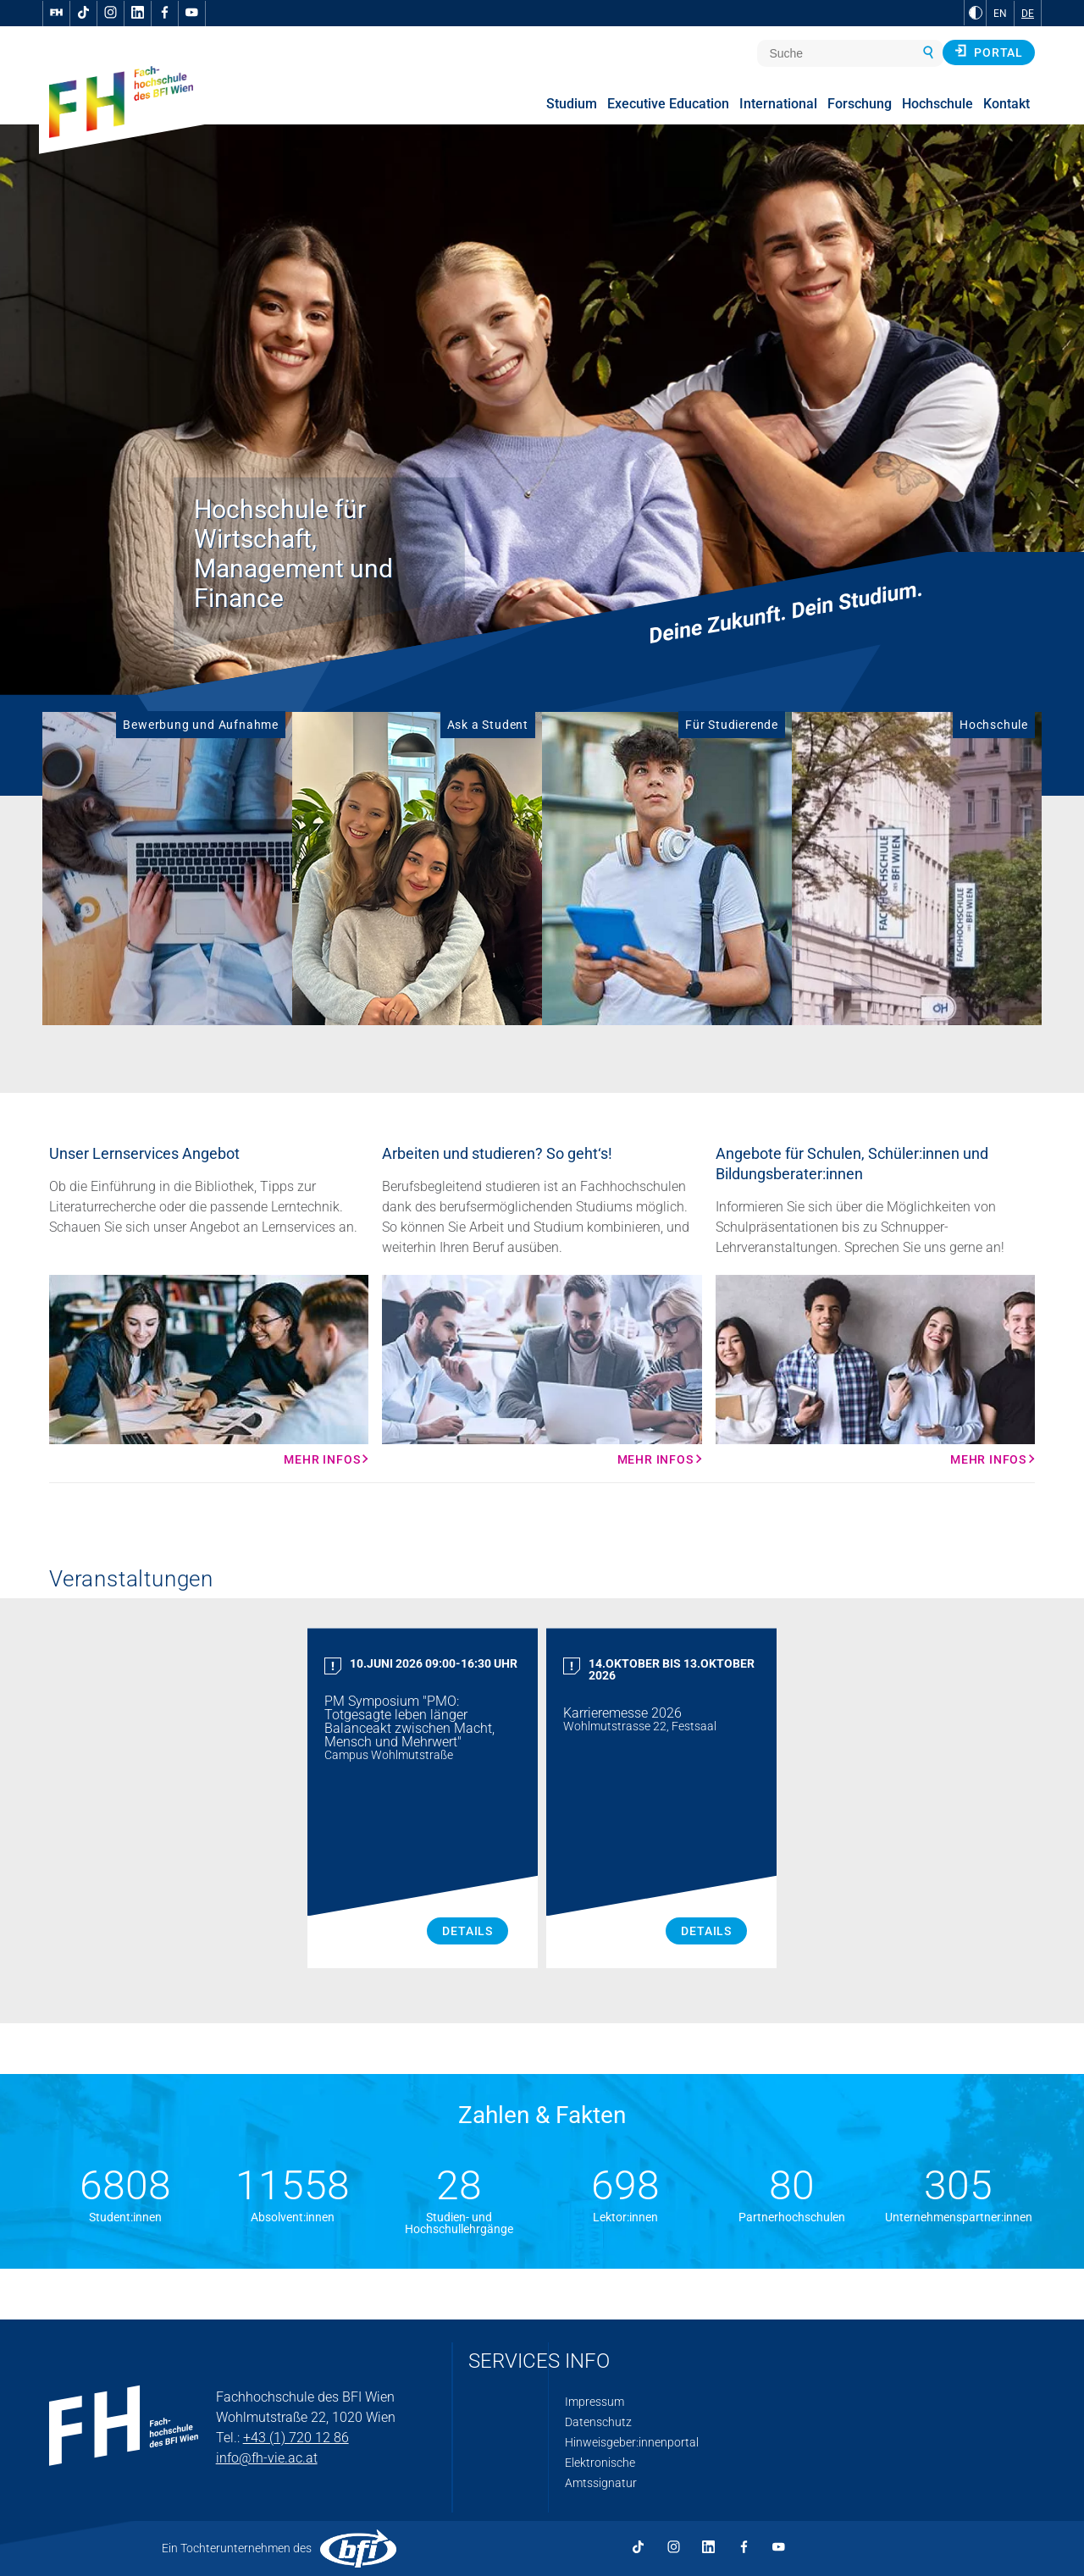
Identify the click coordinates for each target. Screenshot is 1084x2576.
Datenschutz (598, 2422)
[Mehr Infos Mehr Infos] (208, 1370)
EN (1000, 13)
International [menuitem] (778, 104)
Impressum (594, 2401)
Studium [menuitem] (571, 104)
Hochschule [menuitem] (937, 104)
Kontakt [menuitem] (1006, 104)
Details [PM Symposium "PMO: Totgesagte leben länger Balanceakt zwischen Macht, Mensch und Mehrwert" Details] (467, 1931)
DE (1027, 13)
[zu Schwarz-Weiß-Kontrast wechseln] (975, 12)
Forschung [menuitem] (859, 104)
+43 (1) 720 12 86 (296, 2438)
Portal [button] (988, 51)
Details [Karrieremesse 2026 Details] (706, 1931)
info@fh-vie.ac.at (267, 2458)
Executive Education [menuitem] (668, 104)
